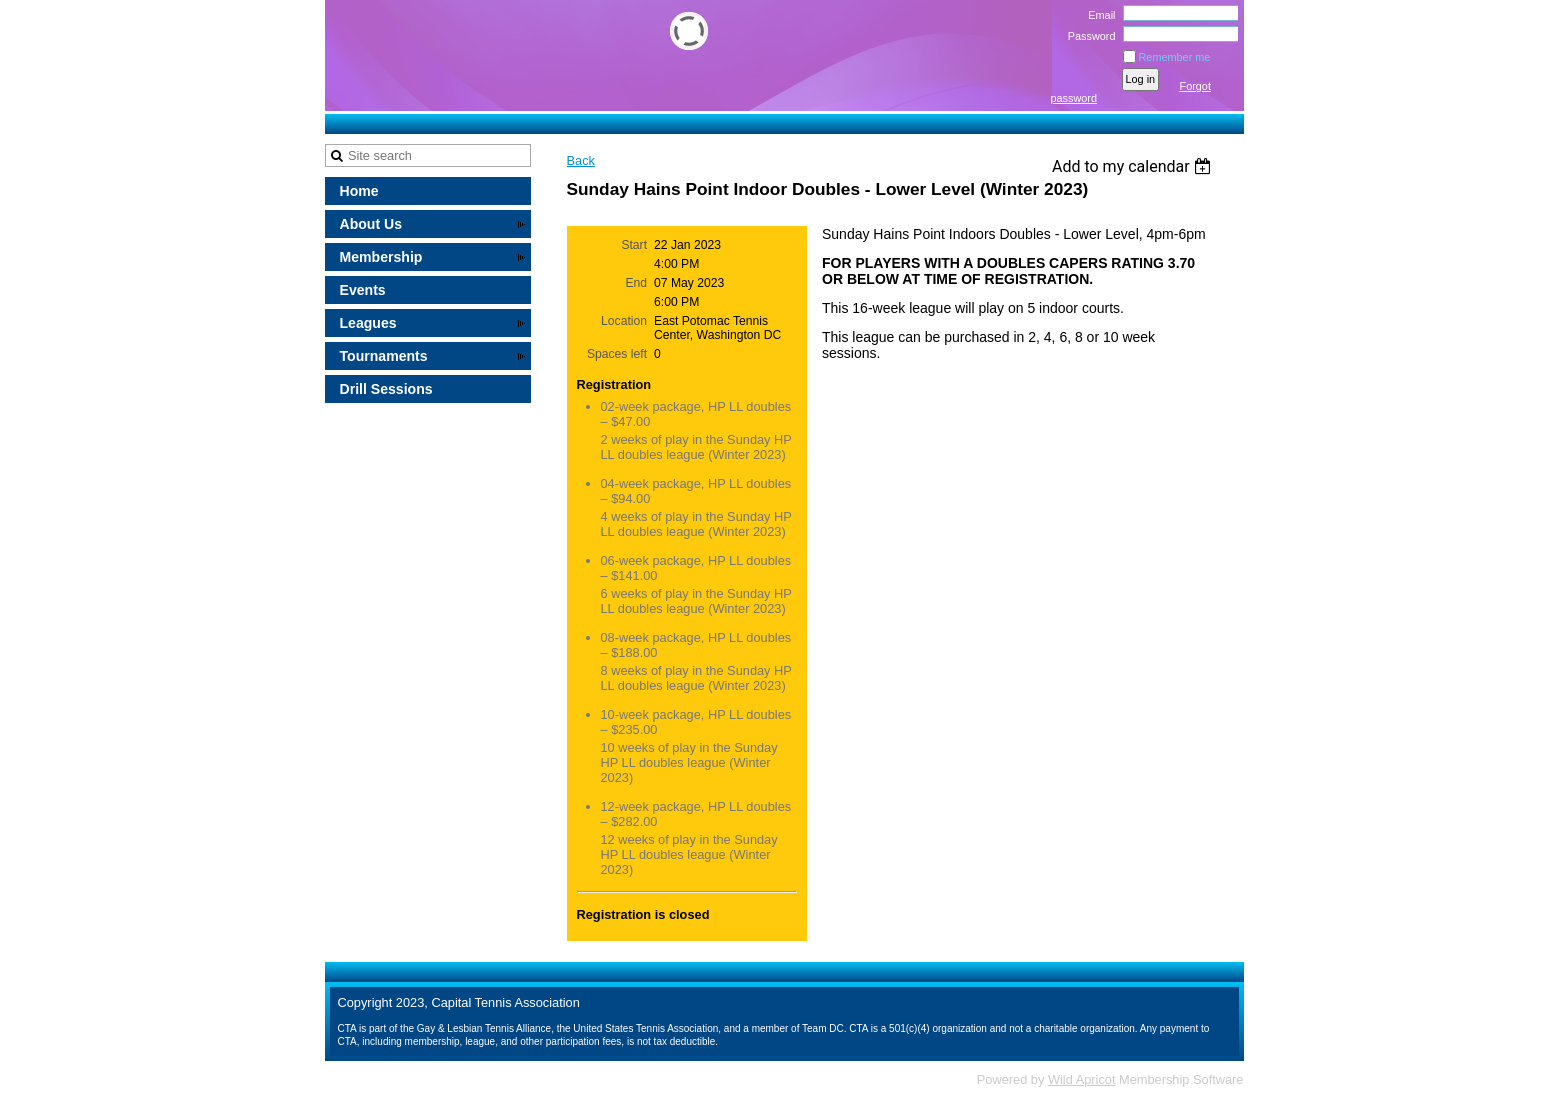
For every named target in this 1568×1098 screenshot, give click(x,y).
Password (1087, 36)
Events (363, 290)
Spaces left (617, 354)
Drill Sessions (386, 389)
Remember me (1175, 57)
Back (581, 160)
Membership (381, 257)
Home (359, 191)
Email (1098, 15)
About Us (371, 224)
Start (634, 245)
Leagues (368, 323)
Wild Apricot (1082, 1079)
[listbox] (1134, 166)
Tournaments (384, 356)
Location (624, 321)
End (636, 283)
